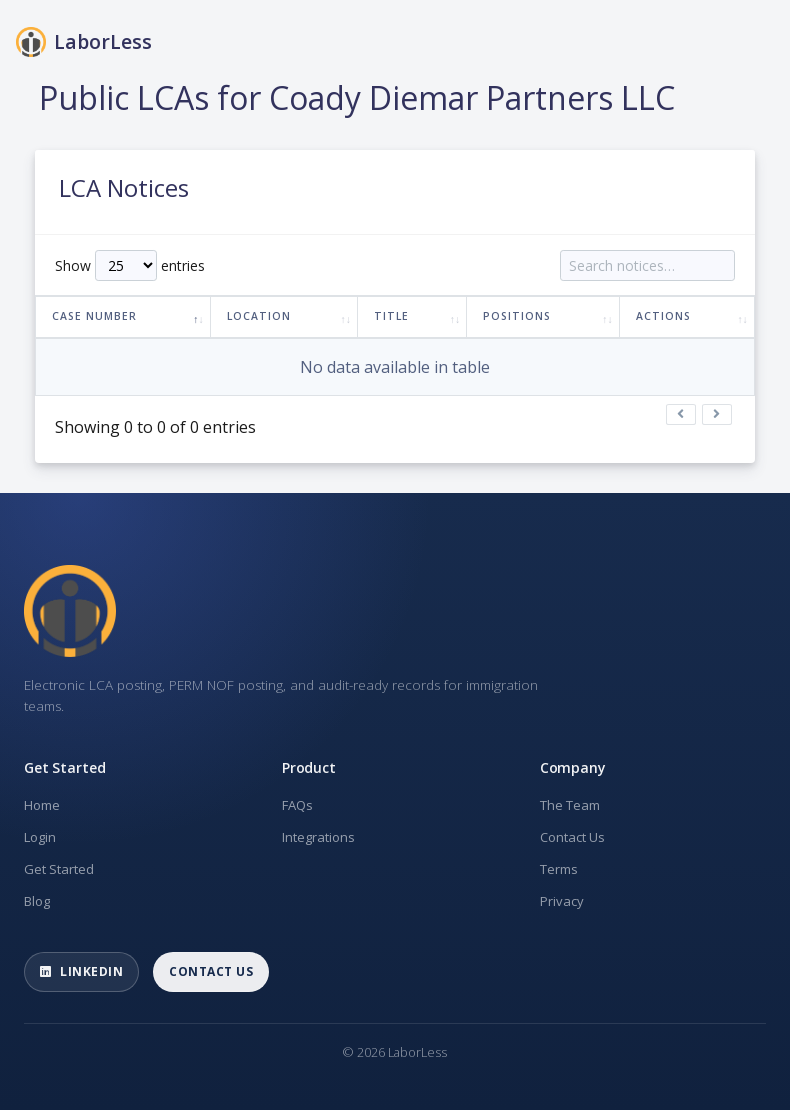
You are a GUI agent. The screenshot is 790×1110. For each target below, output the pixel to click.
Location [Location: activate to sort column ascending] (259, 316)
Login (40, 837)
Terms (559, 869)
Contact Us (572, 837)
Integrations (318, 837)
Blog (37, 901)
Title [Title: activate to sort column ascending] (391, 316)
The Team (570, 805)
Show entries (130, 265)
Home (42, 805)
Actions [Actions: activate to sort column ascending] (663, 316)
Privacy (562, 901)
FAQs (297, 805)
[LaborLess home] (70, 611)
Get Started (59, 869)
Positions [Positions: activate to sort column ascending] (517, 316)
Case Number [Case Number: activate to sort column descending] (94, 316)
